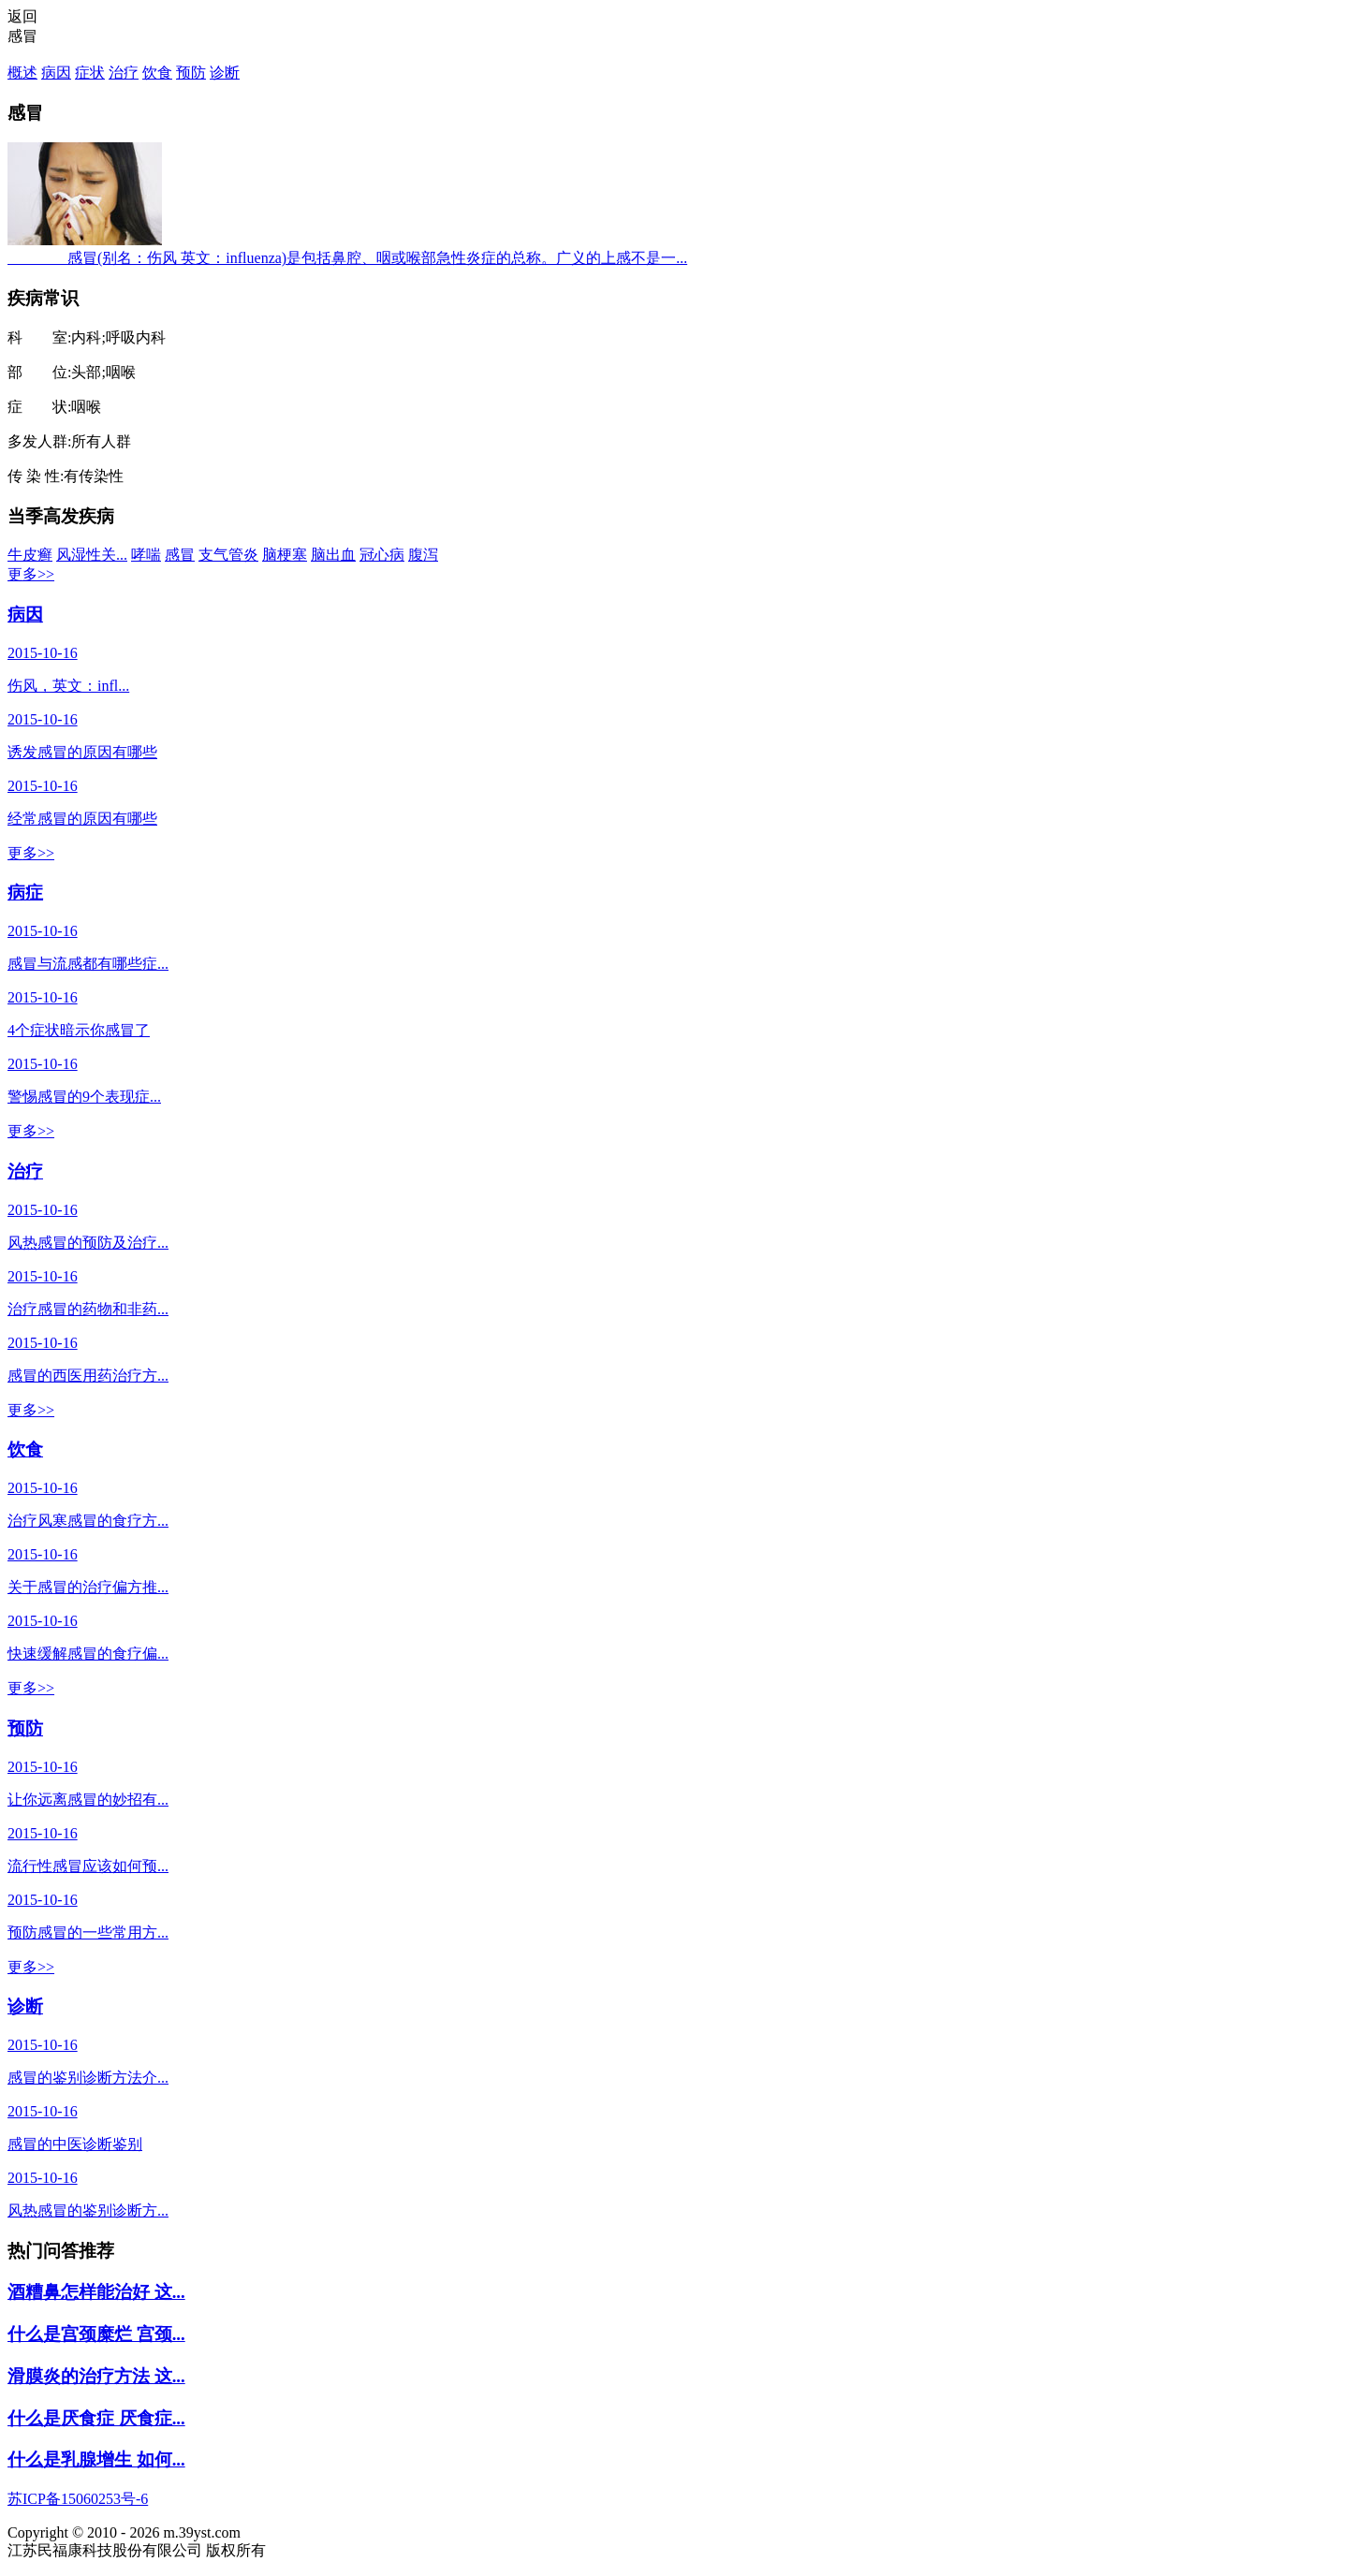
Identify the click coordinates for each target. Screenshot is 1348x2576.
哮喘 (146, 555)
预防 (191, 72)
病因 (56, 72)
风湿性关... (91, 555)
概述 (22, 72)
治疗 (124, 72)
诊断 (225, 72)
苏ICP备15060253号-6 (77, 2499)
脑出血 (333, 555)
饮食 (157, 72)
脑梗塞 (284, 555)
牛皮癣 (29, 555)
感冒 (180, 555)
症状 (90, 72)
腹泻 (423, 555)
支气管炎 (228, 555)
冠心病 (381, 555)
